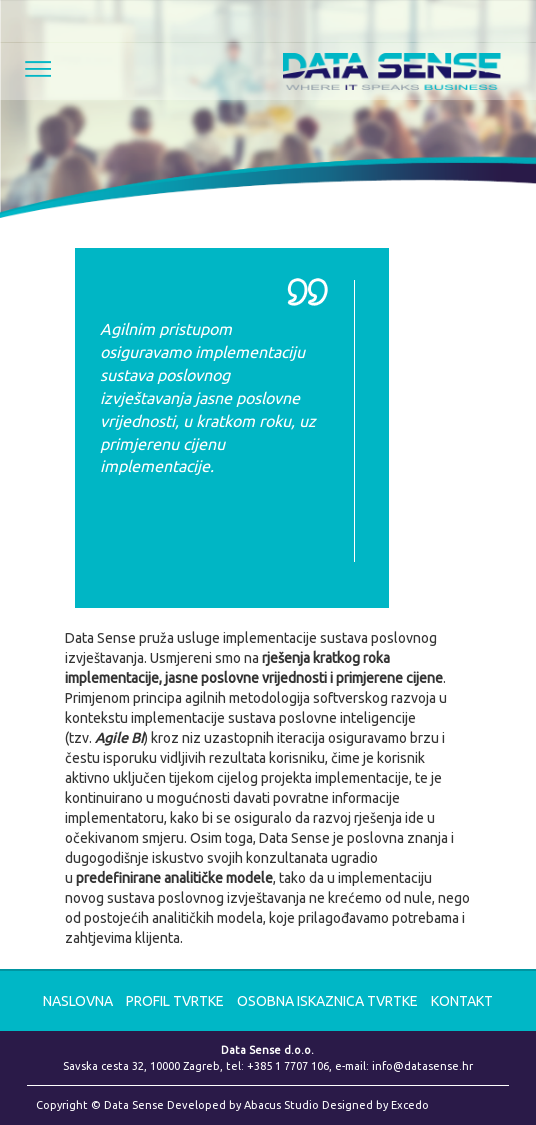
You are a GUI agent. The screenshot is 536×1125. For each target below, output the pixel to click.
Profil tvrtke (176, 1001)
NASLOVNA (78, 1001)
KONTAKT (462, 1001)
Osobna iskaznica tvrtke (329, 1001)
